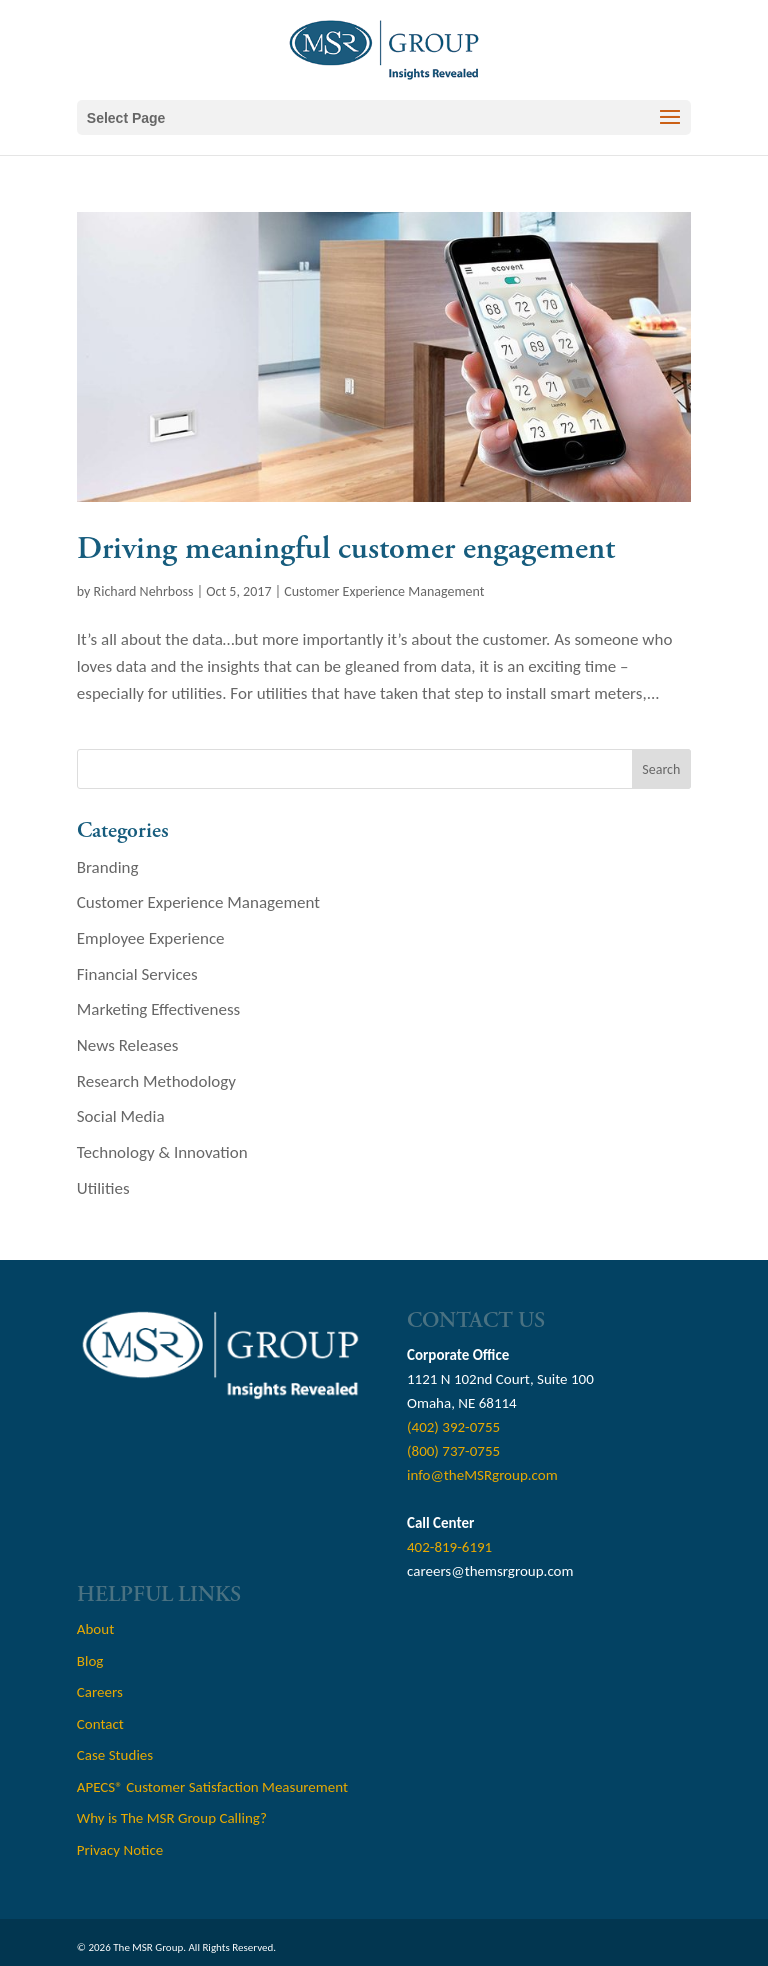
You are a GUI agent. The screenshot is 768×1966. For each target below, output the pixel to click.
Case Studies (115, 1755)
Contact (100, 1724)
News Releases (128, 1045)
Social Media (121, 1116)
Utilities (103, 1188)
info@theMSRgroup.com (482, 1475)
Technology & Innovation (162, 1152)
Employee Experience (151, 938)
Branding (108, 867)
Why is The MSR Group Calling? (172, 1818)
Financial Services (137, 974)
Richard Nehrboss (144, 591)
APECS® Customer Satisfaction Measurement (212, 1787)
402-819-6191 (449, 1547)
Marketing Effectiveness (158, 1009)
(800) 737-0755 (453, 1451)
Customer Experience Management (384, 591)
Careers (100, 1692)
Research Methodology (156, 1081)
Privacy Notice (120, 1850)
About (95, 1629)
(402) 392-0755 (453, 1427)
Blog (90, 1661)
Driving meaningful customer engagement (346, 549)
